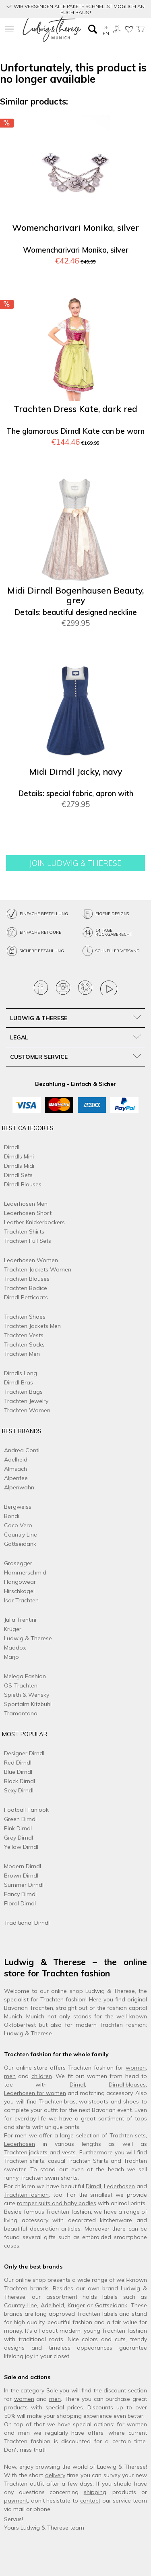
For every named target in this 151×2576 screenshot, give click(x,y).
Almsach (15, 1468)
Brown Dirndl (21, 1875)
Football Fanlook (26, 1809)
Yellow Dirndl (21, 1846)
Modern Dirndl (22, 1866)
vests (69, 2152)
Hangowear (20, 1581)
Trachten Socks (24, 1344)
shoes (131, 2101)
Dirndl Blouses (22, 1184)
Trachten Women (27, 1410)
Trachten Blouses (27, 1278)
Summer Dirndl (23, 1884)
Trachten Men (22, 1353)
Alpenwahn (19, 1487)
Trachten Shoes (25, 1316)
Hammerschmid (25, 1572)
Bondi (11, 1516)
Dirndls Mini (19, 1156)
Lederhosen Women (31, 1260)
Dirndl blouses (127, 2084)
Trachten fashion (26, 2194)
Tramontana (20, 1713)
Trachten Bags (23, 1391)
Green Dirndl (20, 1819)
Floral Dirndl (20, 1903)
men (10, 2076)
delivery (55, 2475)
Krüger (12, 1629)
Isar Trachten (21, 1600)
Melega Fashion (25, 1676)
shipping (95, 2492)
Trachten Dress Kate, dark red (75, 409)
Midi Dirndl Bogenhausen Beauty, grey (75, 595)
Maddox (15, 1647)
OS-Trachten (20, 1685)
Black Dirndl (19, 1781)
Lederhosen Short (28, 1213)
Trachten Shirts (24, 1231)
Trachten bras (57, 2101)
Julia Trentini (20, 1619)
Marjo (11, 1656)
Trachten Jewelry (26, 1401)
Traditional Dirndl (27, 1922)
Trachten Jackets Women (37, 1269)
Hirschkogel (19, 1591)
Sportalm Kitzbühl (28, 1704)
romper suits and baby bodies (56, 2203)
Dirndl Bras (18, 1382)
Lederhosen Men (26, 1203)
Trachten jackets (26, 2152)
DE (105, 27)
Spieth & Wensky (26, 1694)
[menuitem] (9, 29)
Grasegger (18, 1563)
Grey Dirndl (18, 1837)
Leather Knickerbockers (34, 1222)
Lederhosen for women (35, 2093)
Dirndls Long (20, 1373)
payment (16, 2500)
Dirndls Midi (19, 1165)
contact (90, 2500)
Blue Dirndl (18, 1771)
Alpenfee (16, 1478)
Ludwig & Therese (28, 1638)
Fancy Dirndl (20, 1894)
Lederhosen (19, 2143)
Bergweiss (17, 1506)
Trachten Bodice (25, 1288)
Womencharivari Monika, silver (75, 228)
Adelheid (15, 1459)
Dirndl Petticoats (26, 1297)
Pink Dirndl (18, 1828)
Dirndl (11, 1147)
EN (106, 33)
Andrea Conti (21, 1450)
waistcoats (93, 2101)
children (41, 2076)
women (136, 2067)
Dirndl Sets (18, 1175)
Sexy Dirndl (18, 1790)
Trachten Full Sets (27, 1240)
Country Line (20, 1534)
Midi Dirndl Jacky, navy (75, 772)
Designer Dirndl (24, 1753)
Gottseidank (20, 1543)
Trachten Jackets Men (32, 1326)
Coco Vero (18, 1525)
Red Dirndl (17, 1762)
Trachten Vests (23, 1335)
